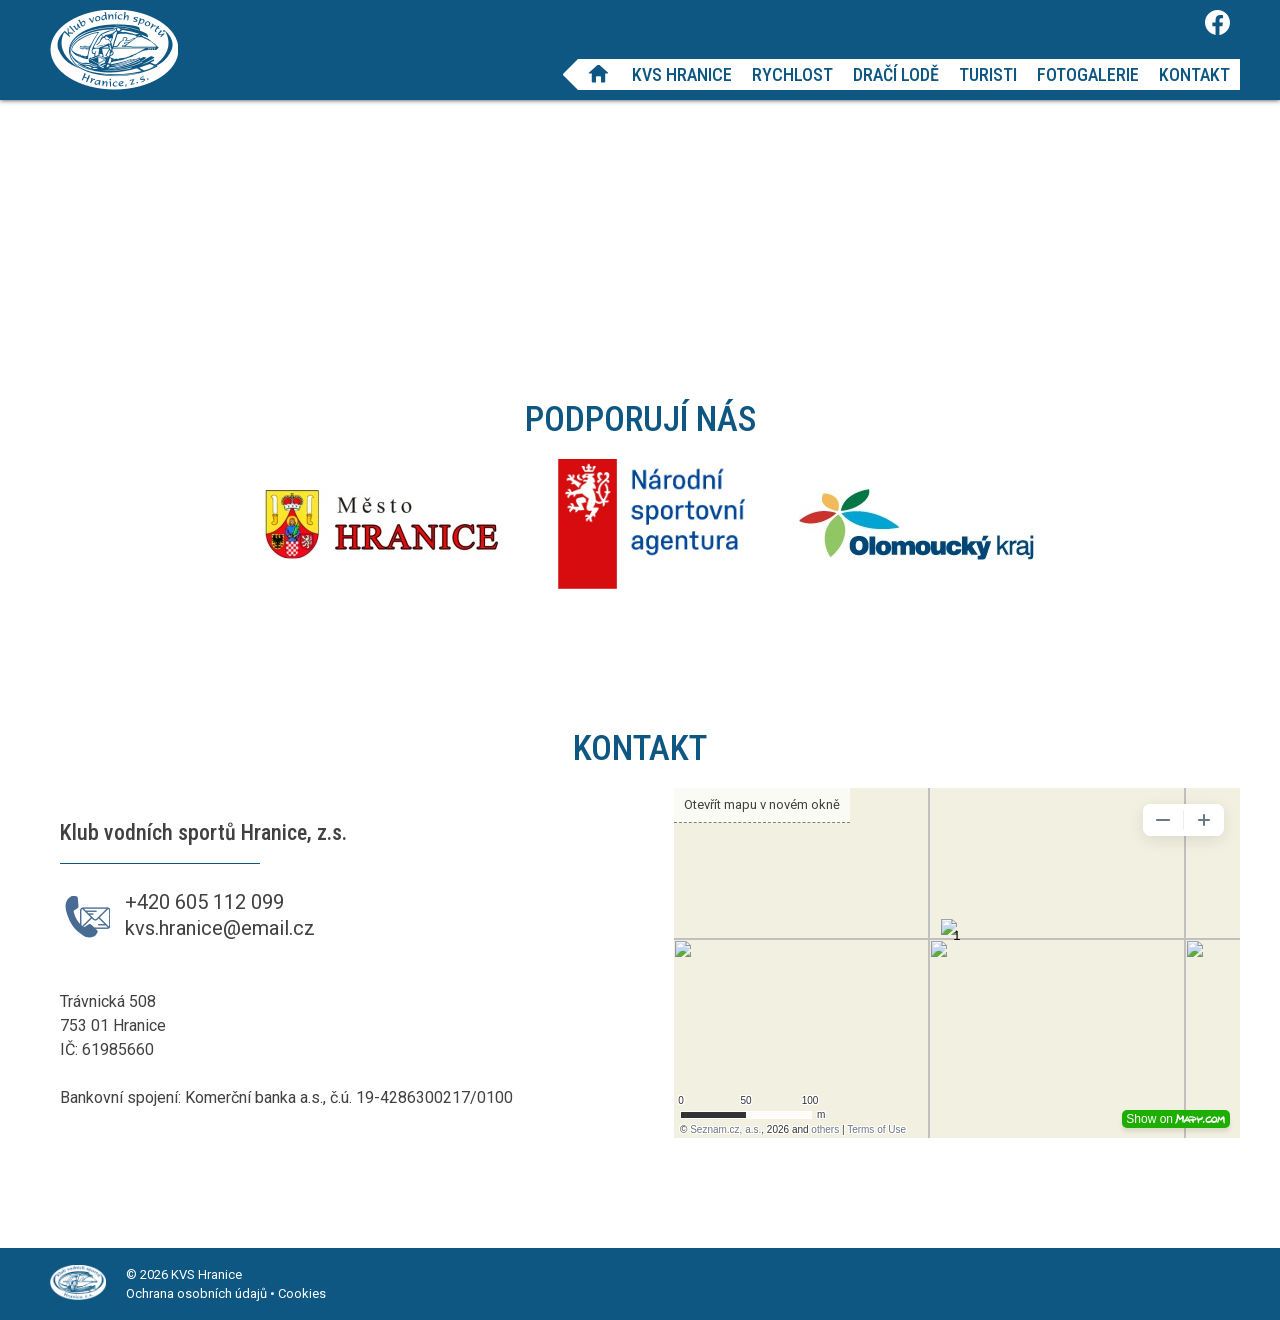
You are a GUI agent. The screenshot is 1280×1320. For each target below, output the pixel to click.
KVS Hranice (682, 74)
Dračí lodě (896, 74)
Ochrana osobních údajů (196, 1293)
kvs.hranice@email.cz (220, 928)
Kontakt (1194, 74)
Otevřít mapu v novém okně (762, 804)
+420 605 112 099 (204, 902)
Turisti (988, 74)
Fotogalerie (1088, 74)
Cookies (302, 1293)
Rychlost (792, 74)
